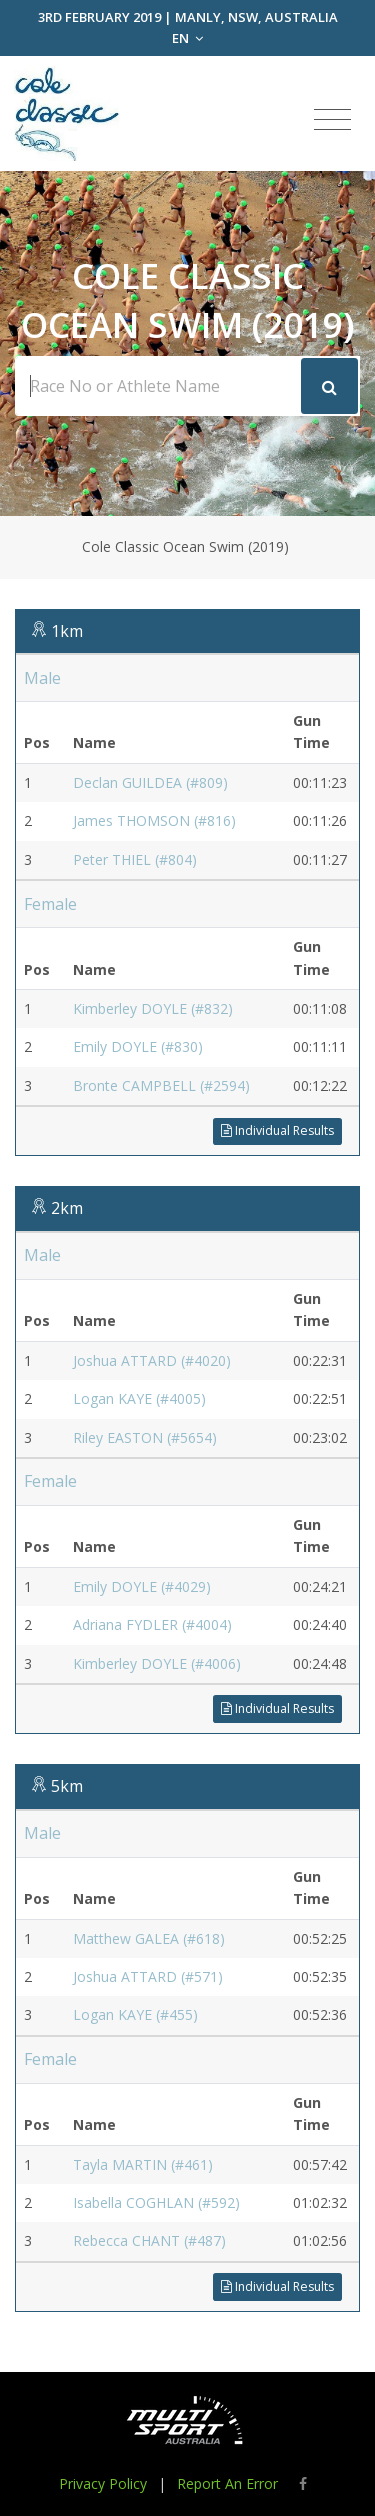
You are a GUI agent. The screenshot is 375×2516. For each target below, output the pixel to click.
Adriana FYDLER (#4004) (152, 1624)
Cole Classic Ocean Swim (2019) (185, 546)
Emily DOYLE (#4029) (142, 1586)
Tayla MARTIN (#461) (143, 2164)
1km (67, 631)
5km (67, 1786)
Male (42, 678)
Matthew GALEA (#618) (149, 1938)
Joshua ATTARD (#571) (148, 1976)
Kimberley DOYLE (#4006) (157, 1663)
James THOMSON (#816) (154, 820)
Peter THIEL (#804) (135, 859)
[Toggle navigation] (332, 120)
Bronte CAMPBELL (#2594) (161, 1085)
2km (67, 1208)
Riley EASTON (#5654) (145, 1437)
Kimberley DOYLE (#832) (153, 1008)
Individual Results (277, 1130)
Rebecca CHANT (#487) (149, 2240)
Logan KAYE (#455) (135, 2014)
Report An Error (227, 2483)
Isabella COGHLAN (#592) (156, 2202)
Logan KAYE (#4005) (139, 1398)
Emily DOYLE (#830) (138, 1046)
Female (50, 904)
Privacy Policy (103, 2483)
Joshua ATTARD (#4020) (152, 1360)
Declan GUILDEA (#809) (150, 782)
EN (187, 38)
